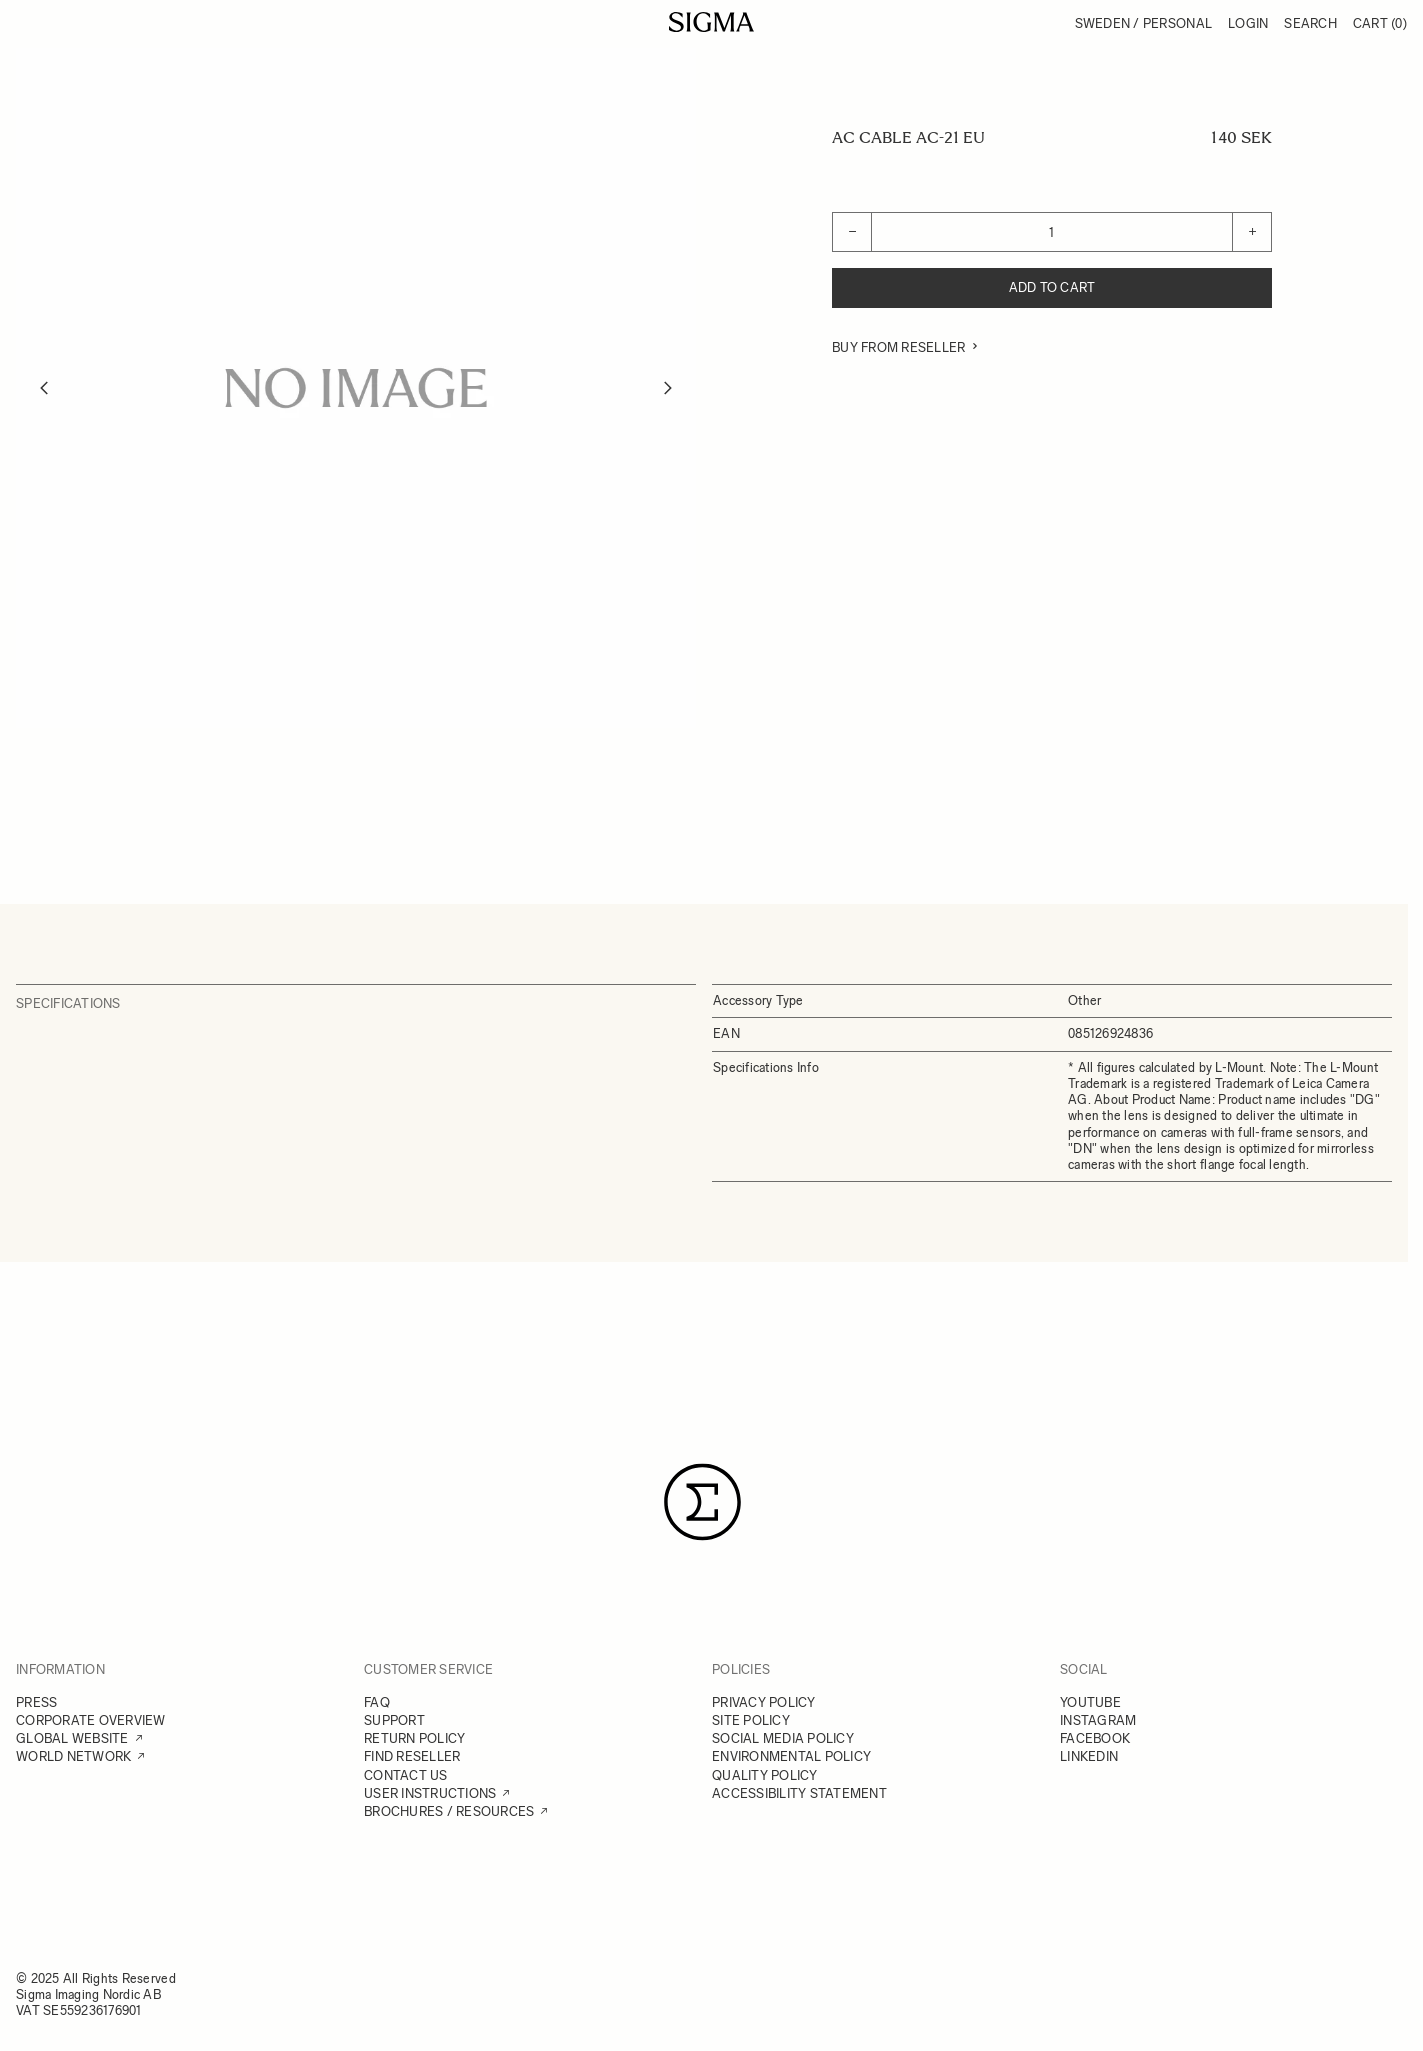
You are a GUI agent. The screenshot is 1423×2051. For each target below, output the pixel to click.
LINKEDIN (1089, 1756)
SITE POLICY (751, 1720)
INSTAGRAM (1098, 1720)
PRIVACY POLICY (764, 1702)
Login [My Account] (1248, 23)
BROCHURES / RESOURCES (449, 1811)
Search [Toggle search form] (1310, 23)
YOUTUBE (1090, 1702)
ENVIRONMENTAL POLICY (791, 1756)
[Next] (668, 388)
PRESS (36, 1702)
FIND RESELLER (412, 1756)
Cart (1380, 23)
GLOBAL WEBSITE (72, 1738)
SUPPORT (394, 1720)
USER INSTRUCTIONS (430, 1793)
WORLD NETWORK (73, 1756)
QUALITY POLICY (765, 1775)
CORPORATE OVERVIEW (91, 1720)
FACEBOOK (1095, 1738)
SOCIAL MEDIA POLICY (783, 1738)
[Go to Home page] (711, 22)
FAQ (377, 1702)
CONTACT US (406, 1775)
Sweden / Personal (1143, 23)
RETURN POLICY (414, 1738)
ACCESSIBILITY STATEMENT (799, 1793)
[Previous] (44, 388)
